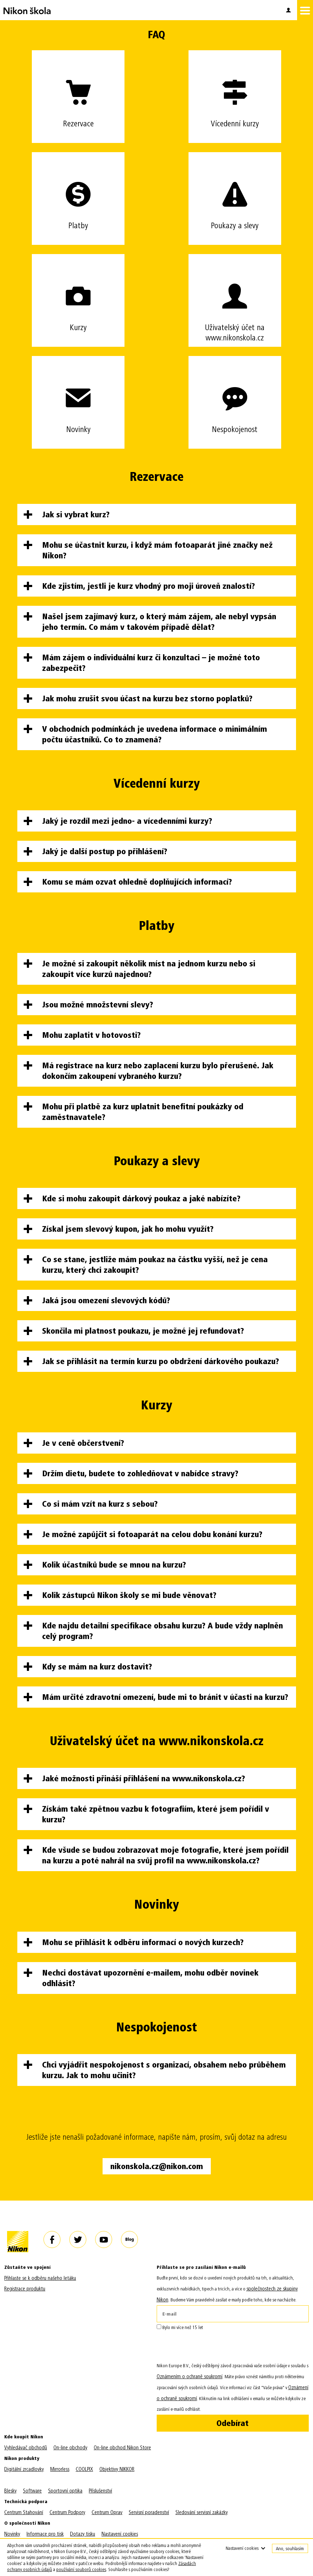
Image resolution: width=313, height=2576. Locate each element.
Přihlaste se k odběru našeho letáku (40, 2278)
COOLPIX (84, 2469)
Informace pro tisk (45, 2534)
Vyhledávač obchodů (25, 2447)
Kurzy (78, 293)
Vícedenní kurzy (235, 89)
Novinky (78, 395)
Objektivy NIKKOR (116, 2469)
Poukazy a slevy (235, 191)
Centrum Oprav (107, 2512)
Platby (78, 191)
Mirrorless (59, 2469)
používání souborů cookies (81, 2569)
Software (32, 2491)
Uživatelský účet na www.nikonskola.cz (235, 298)
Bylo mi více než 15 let (180, 2327)
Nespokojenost (235, 395)
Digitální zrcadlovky (24, 2469)
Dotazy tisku (82, 2534)
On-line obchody (70, 2447)
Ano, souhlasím (290, 2549)
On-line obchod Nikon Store (122, 2447)
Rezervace (78, 89)
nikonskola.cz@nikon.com (156, 2166)
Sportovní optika (65, 2491)
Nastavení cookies (120, 2534)
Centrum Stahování (23, 2512)
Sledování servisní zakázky (201, 2512)
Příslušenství (100, 2491)
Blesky (10, 2491)
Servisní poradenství (149, 2512)
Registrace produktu (24, 2288)
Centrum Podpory (67, 2512)
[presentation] (210, 2347)
